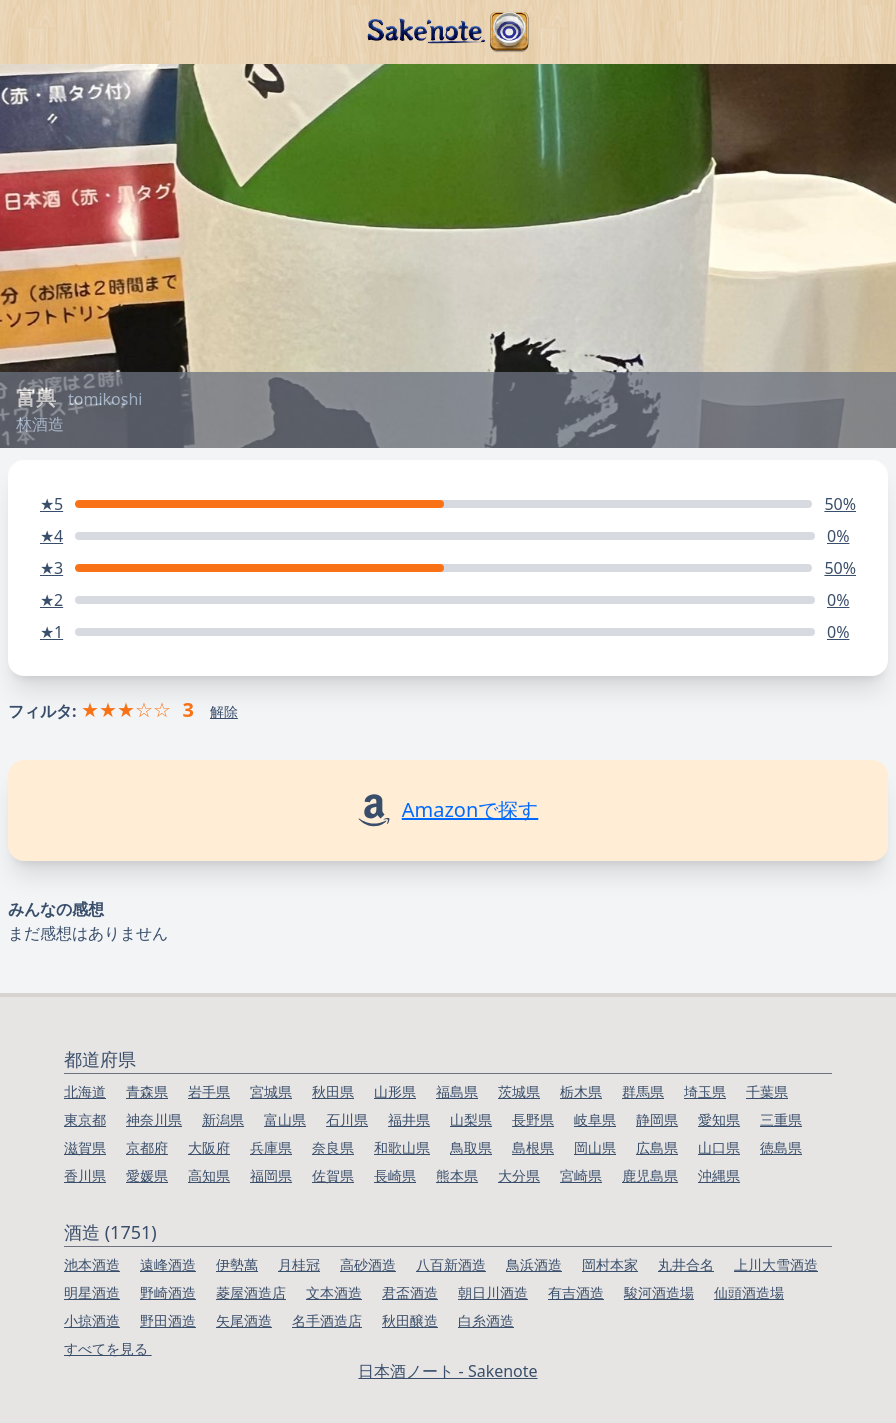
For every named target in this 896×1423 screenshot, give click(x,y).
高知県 (209, 1175)
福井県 (409, 1119)
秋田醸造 (410, 1320)
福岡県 (271, 1175)
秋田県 (333, 1091)
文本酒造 (334, 1292)
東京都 (85, 1119)
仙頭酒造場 (749, 1292)
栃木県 (581, 1091)
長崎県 (395, 1175)
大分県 (519, 1175)
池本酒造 (92, 1264)
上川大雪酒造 (776, 1264)
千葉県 (767, 1091)
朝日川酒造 (493, 1292)
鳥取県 (471, 1147)
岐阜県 (595, 1119)
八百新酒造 (451, 1264)
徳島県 (781, 1147)
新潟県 (223, 1119)
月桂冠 (299, 1264)
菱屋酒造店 (251, 1292)
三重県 (781, 1119)
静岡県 (657, 1119)
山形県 (395, 1091)
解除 (224, 711)
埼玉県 (705, 1091)
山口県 (719, 1147)
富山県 (285, 1119)
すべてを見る (108, 1348)
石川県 (347, 1119)
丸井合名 (686, 1264)
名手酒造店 (327, 1320)
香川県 (85, 1175)
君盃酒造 (410, 1292)
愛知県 (719, 1119)
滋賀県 (85, 1147)
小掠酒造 (92, 1320)
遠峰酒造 (168, 1264)
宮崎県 (581, 1175)
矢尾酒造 (244, 1320)
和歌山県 (402, 1147)
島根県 (533, 1147)
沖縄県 (719, 1175)
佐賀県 (333, 1175)
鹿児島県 (650, 1175)
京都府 (147, 1147)
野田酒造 (168, 1320)
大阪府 (209, 1147)
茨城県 (519, 1091)
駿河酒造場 (659, 1292)
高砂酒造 (368, 1264)
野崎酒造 (168, 1292)
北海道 (85, 1091)
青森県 (147, 1091)
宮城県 (271, 1091)
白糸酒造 (486, 1320)
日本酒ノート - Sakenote (447, 1371)
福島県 (457, 1091)
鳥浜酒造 (534, 1264)
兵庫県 (271, 1147)
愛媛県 (147, 1175)
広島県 (657, 1147)
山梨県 (471, 1119)
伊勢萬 (237, 1264)
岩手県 (209, 1091)
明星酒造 (92, 1292)
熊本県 (457, 1175)
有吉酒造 (576, 1292)
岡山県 (595, 1147)
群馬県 (643, 1091)
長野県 (533, 1119)
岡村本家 (610, 1264)
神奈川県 (154, 1119)
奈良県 (333, 1147)
